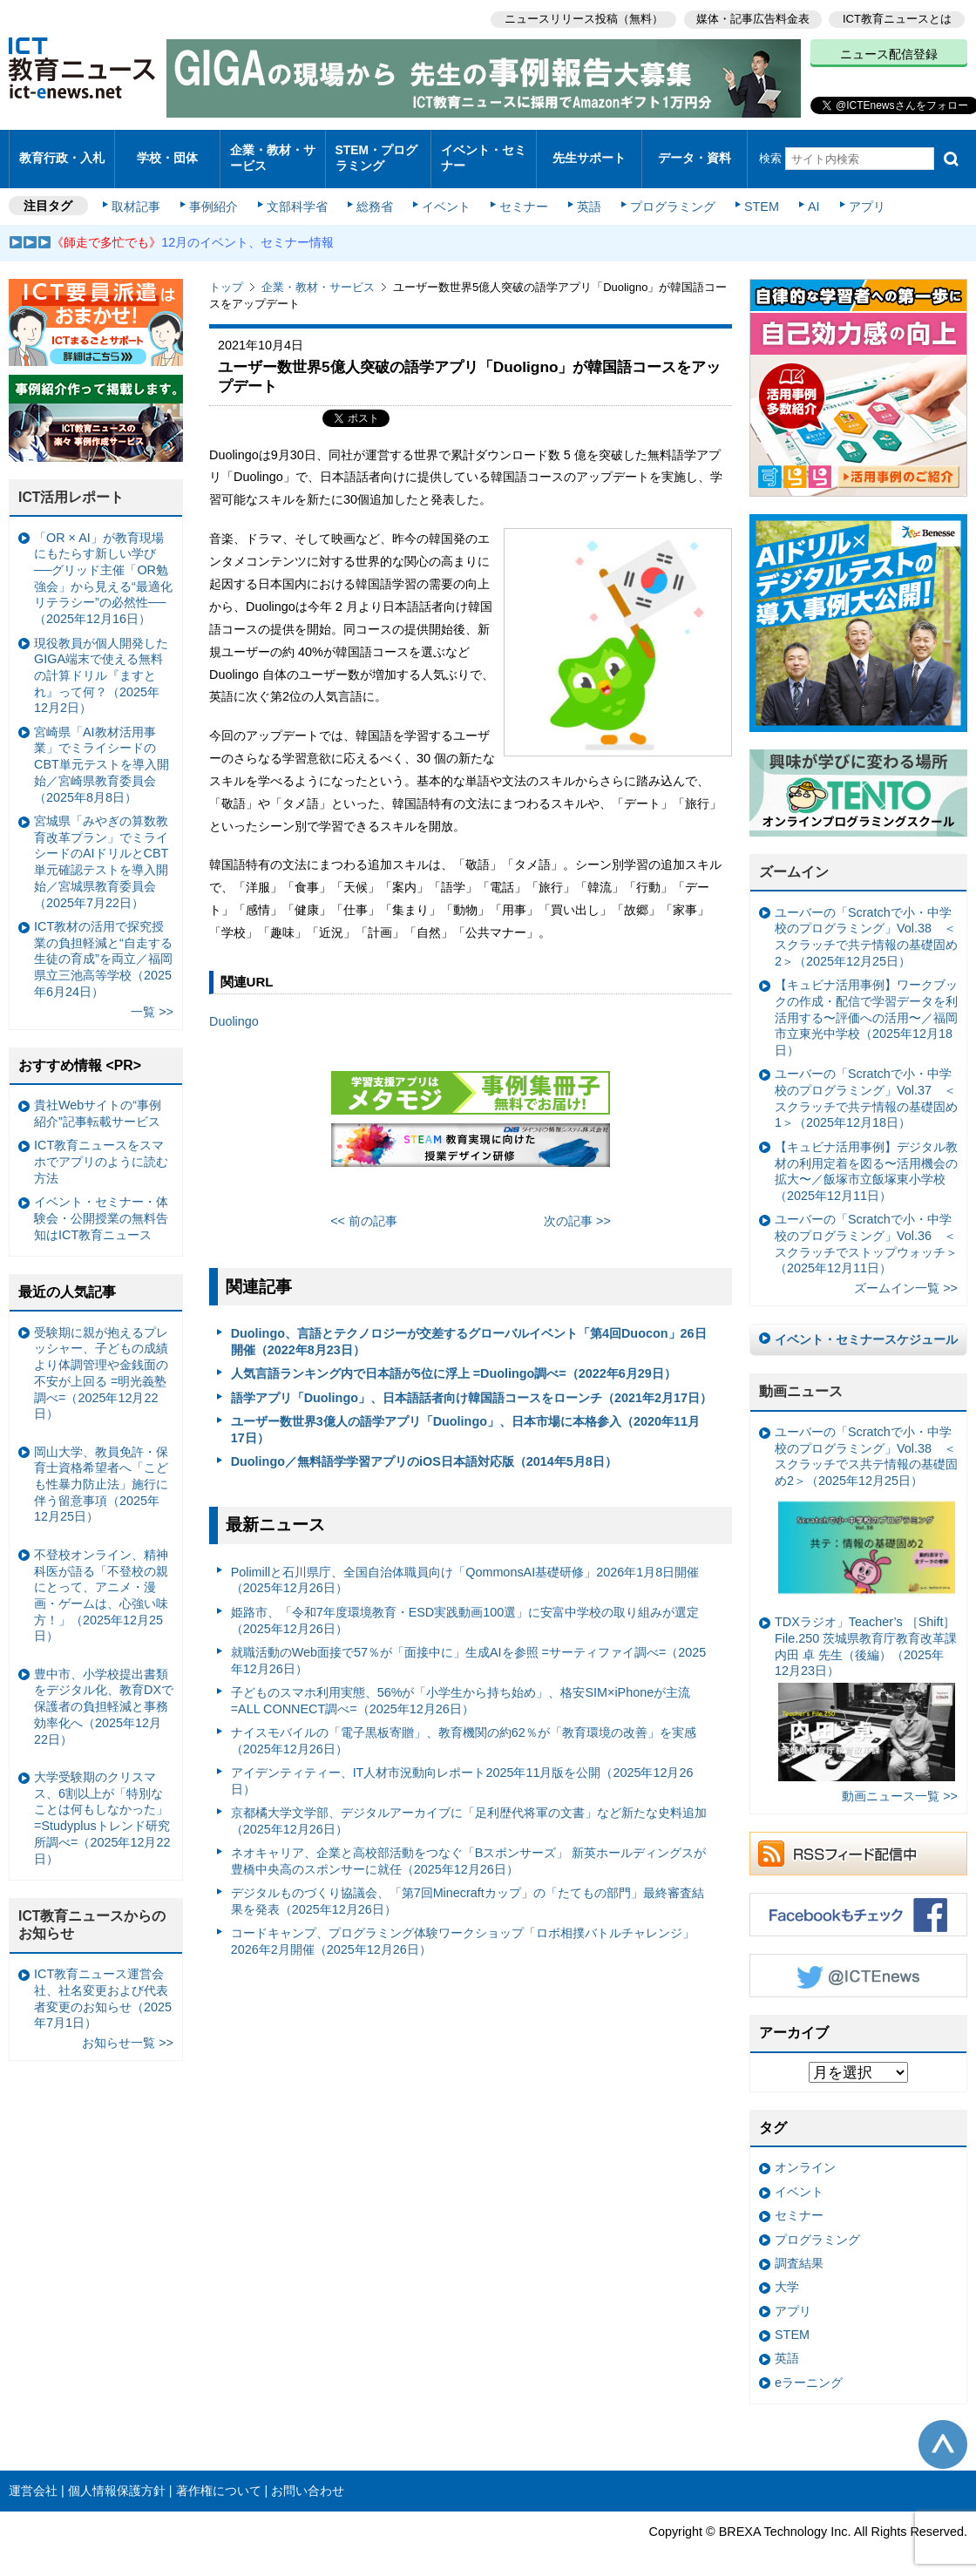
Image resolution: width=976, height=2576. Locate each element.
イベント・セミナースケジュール (866, 1326)
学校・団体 (167, 152)
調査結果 (799, 2250)
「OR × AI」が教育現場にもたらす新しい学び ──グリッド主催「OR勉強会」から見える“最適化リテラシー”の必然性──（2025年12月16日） (103, 565)
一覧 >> (152, 999)
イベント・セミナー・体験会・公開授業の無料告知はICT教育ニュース (101, 1205)
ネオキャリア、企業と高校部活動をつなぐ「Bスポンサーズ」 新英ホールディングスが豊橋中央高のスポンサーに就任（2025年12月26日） (469, 1848)
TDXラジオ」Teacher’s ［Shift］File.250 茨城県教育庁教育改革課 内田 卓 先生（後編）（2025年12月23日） (866, 1685)
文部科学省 (298, 193)
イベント (445, 193)
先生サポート (589, 152)
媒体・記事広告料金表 (751, 17)
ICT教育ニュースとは (897, 17)
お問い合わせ (307, 2477)
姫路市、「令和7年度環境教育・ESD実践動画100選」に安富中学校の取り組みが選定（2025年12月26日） (465, 1607)
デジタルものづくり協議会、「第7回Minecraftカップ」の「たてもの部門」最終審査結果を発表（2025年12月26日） (467, 1888)
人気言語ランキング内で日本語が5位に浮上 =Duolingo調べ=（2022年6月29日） (453, 1361)
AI (806, 193)
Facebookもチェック (858, 1901)
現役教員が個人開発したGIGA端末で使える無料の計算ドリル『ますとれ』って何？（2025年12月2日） (101, 662)
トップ (226, 274)
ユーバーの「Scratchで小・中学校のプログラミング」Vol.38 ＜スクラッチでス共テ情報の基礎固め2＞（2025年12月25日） (866, 1501)
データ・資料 (695, 152)
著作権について (218, 2477)
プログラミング (667, 193)
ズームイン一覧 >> (906, 1276)
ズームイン (794, 858)
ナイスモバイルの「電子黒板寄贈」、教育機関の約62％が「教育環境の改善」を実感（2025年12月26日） (463, 1727)
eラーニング (809, 2369)
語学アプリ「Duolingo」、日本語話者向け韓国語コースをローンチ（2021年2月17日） (471, 1385)
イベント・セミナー (482, 152)
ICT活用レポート (71, 484)
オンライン (805, 2155)
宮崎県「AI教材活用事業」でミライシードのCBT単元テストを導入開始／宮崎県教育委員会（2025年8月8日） (101, 751)
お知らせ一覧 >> (127, 2030)
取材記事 (139, 193)
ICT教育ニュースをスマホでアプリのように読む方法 (101, 1149)
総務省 (374, 193)
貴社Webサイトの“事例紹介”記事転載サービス (97, 1100)
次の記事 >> (577, 1208)
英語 (585, 193)
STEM (755, 193)
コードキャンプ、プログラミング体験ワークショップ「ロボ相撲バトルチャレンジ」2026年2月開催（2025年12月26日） (463, 1928)
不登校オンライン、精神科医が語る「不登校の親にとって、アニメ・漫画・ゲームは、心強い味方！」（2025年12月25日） (101, 1582)
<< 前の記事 (363, 1208)
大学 (787, 2274)
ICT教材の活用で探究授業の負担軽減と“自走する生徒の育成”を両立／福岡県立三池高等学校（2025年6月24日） (103, 946)
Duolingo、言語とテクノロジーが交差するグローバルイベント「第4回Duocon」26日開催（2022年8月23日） (469, 1328)
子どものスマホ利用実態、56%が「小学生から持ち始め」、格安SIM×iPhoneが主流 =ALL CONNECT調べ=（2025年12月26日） (461, 1687)
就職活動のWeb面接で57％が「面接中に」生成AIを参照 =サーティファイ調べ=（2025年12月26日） (469, 1647)
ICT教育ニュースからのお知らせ (92, 1912)
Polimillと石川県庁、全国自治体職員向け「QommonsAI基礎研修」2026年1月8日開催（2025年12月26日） (465, 1567)
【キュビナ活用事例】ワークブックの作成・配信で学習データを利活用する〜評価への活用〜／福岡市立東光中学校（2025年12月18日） (866, 1004)
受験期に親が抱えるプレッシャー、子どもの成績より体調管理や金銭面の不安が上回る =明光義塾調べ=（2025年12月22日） (101, 1360)
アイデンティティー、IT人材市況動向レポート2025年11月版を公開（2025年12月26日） (462, 1767)
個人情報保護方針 (117, 2477)
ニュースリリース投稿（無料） (580, 17)
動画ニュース (801, 1378)
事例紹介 (216, 193)
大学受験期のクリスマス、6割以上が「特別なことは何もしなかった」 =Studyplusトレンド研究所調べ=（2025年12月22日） (102, 1805)
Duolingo (234, 1008)
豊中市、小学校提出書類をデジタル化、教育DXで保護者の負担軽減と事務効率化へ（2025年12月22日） (103, 1693)
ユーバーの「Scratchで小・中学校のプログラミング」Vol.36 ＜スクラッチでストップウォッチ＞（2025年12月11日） (866, 1230)
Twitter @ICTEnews (858, 1962)
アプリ (858, 193)
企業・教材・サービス (271, 152)
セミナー (521, 193)
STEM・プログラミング (376, 152)
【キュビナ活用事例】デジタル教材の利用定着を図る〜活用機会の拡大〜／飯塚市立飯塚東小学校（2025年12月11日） (866, 1158)
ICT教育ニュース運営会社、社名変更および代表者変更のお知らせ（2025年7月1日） (103, 1985)
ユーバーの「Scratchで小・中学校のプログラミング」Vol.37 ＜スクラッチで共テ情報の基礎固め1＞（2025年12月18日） (866, 1085)
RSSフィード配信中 (858, 1840)
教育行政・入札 (62, 152)
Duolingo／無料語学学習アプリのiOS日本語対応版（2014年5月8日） (424, 1448)
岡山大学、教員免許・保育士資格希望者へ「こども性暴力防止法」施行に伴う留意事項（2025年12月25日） (101, 1471)
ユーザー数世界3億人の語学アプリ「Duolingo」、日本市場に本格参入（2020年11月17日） (465, 1416)
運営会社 (33, 2477)
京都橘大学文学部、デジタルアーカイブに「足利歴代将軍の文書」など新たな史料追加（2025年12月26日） (469, 1808)
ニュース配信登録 (889, 52)
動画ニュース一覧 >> (900, 1783)
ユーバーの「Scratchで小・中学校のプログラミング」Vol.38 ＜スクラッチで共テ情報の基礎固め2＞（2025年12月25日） (866, 923)
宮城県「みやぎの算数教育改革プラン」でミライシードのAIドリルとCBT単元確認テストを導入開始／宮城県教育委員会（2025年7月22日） (101, 849)
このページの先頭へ (942, 2431)
